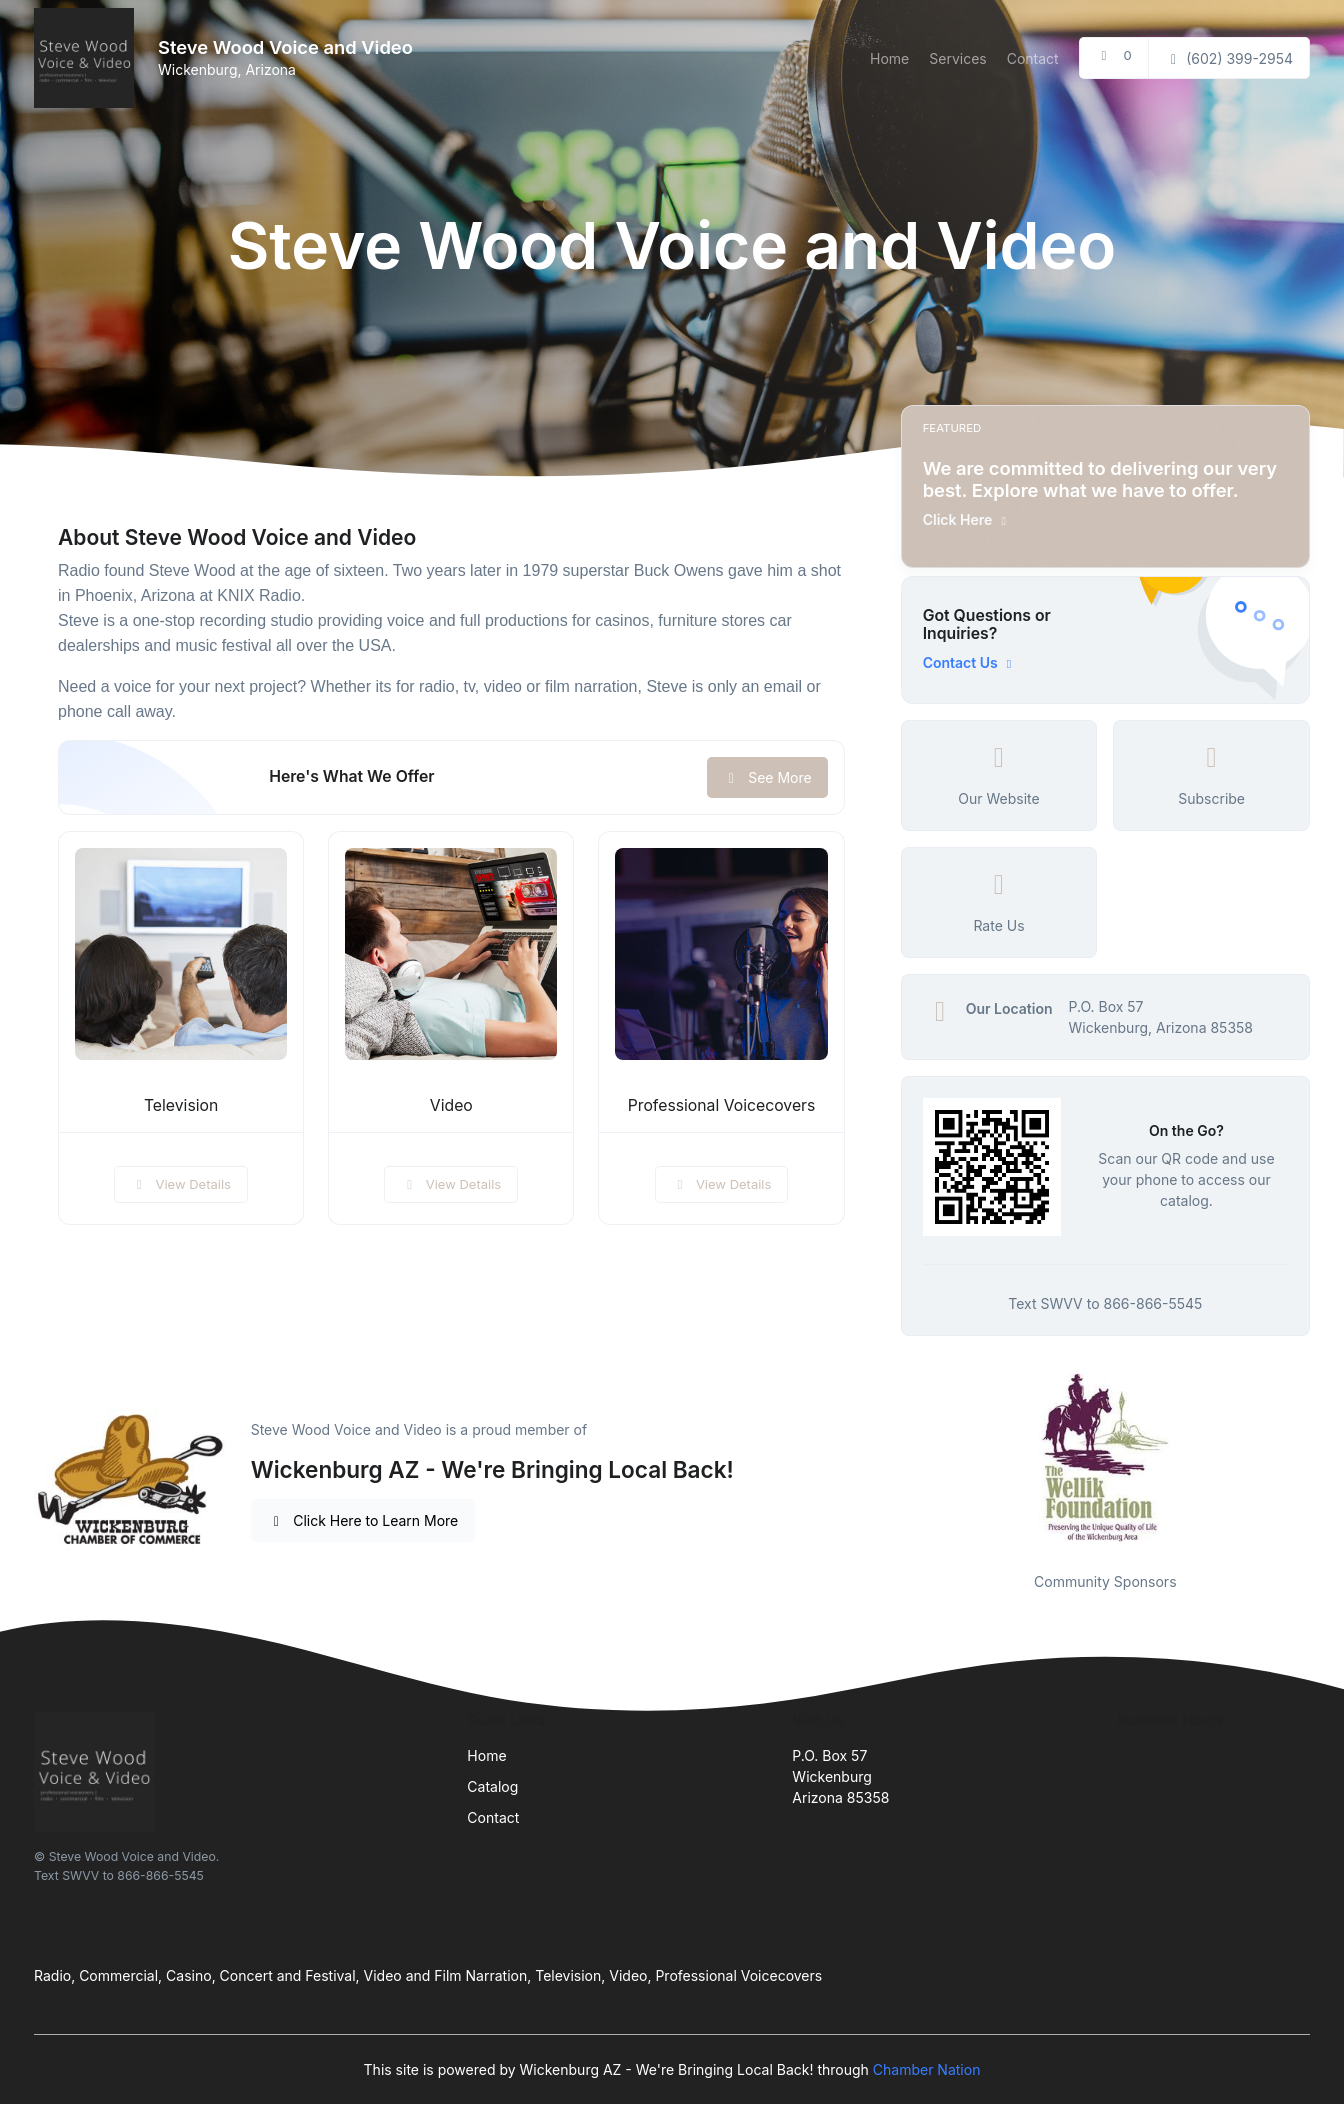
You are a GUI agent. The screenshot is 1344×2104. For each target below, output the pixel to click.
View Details (181, 1184)
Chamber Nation (927, 2069)
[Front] (88, 58)
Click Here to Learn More (363, 1520)
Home (889, 58)
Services (957, 58)
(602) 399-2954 (1229, 58)
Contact (1033, 58)
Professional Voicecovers (722, 1105)
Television (181, 1105)
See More (767, 777)
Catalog (492, 1786)
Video (451, 1105)
